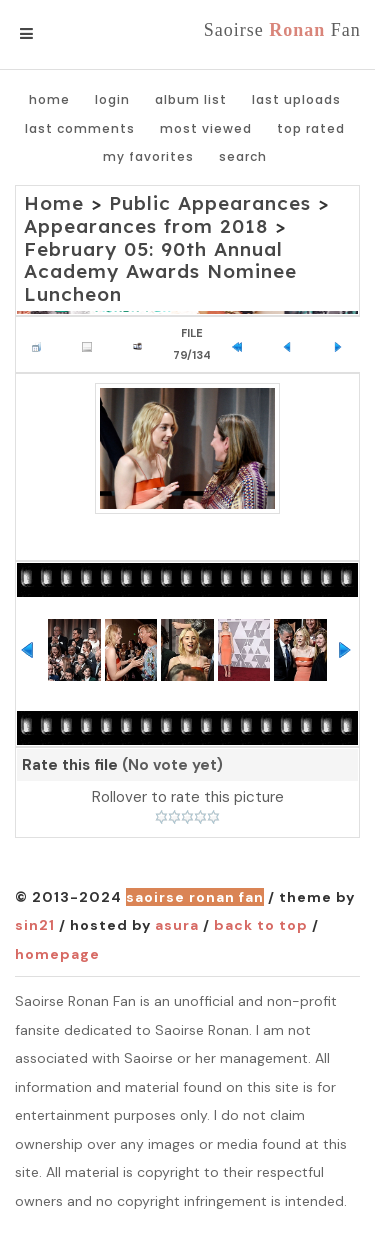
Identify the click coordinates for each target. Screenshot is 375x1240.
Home (49, 99)
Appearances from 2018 (146, 226)
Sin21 (35, 925)
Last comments (80, 128)
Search (243, 156)
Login (112, 99)
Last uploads (296, 99)
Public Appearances (210, 203)
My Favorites (148, 156)
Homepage (57, 954)
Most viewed (206, 128)
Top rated (311, 128)
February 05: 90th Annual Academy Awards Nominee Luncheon (160, 272)
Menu (59, 34)
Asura (177, 925)
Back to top (261, 925)
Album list (191, 99)
